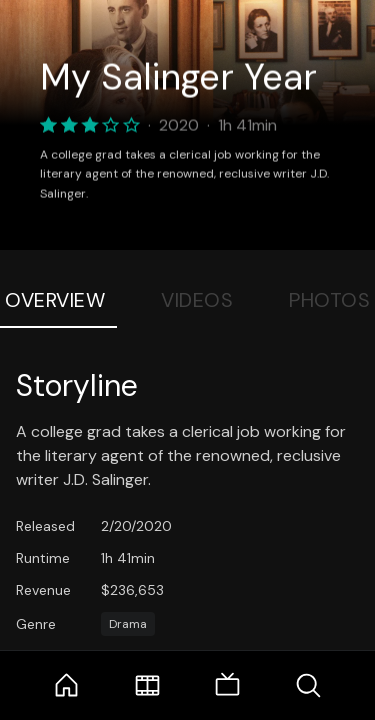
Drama (128, 624)
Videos (197, 300)
